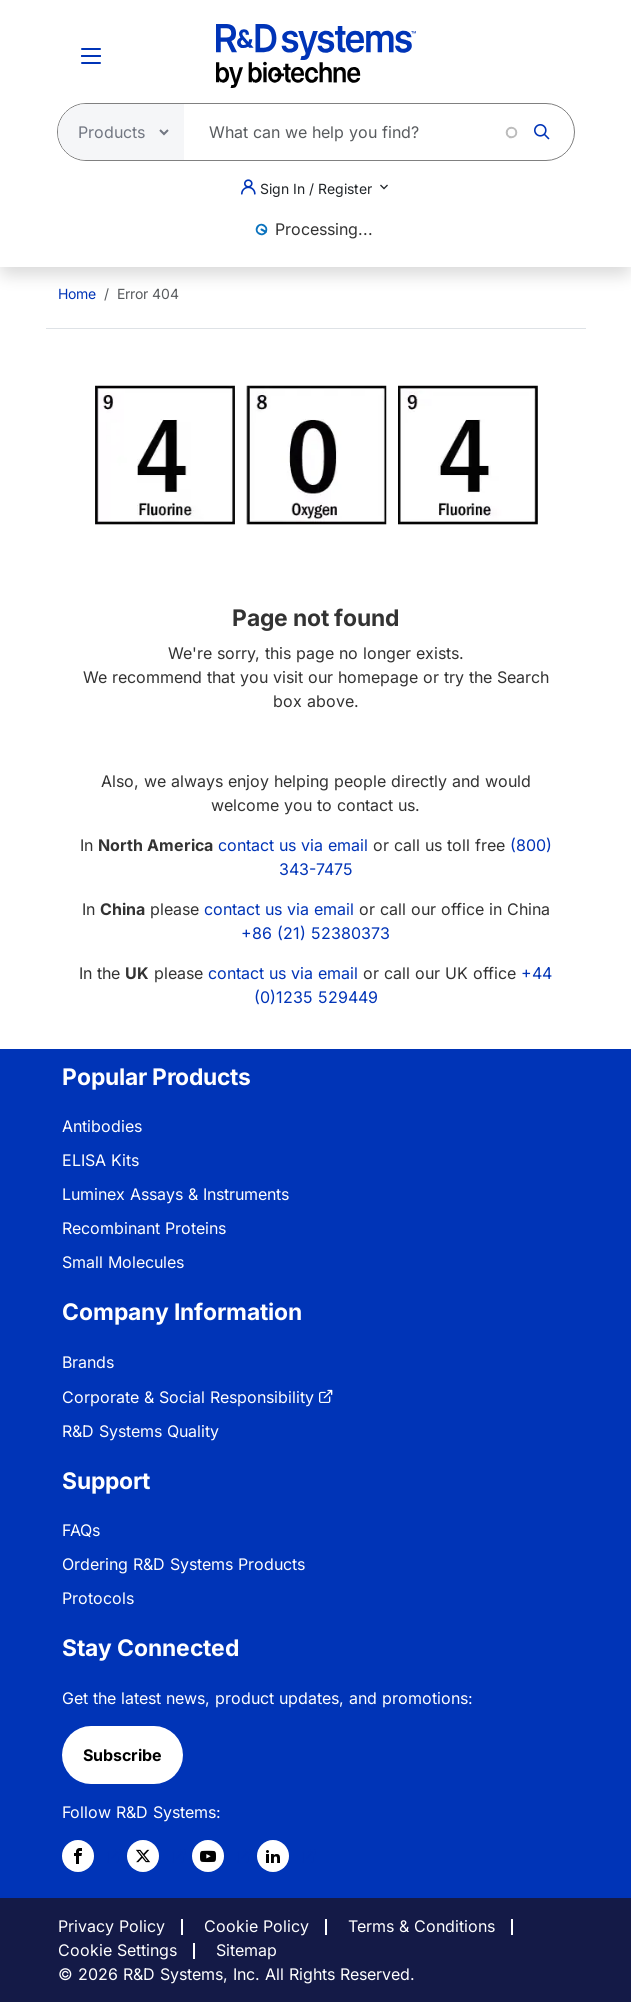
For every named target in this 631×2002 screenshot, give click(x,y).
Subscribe (122, 1755)
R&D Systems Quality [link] (140, 1431)
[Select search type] (115, 132)
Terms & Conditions (421, 1926)
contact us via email (293, 845)
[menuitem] (77, 293)
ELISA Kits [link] (100, 1160)
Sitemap (246, 1950)
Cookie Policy (256, 1926)
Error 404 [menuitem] (148, 293)
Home (77, 293)
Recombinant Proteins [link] (144, 1228)
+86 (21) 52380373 (315, 933)
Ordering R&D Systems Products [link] (183, 1564)
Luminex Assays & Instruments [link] (175, 1194)
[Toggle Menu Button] (91, 56)
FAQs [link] (81, 1530)
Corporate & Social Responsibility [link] (188, 1397)
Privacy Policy (111, 1926)
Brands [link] (88, 1362)
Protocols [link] (98, 1598)
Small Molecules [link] (123, 1262)
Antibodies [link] (102, 1126)
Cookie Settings (117, 1950)
